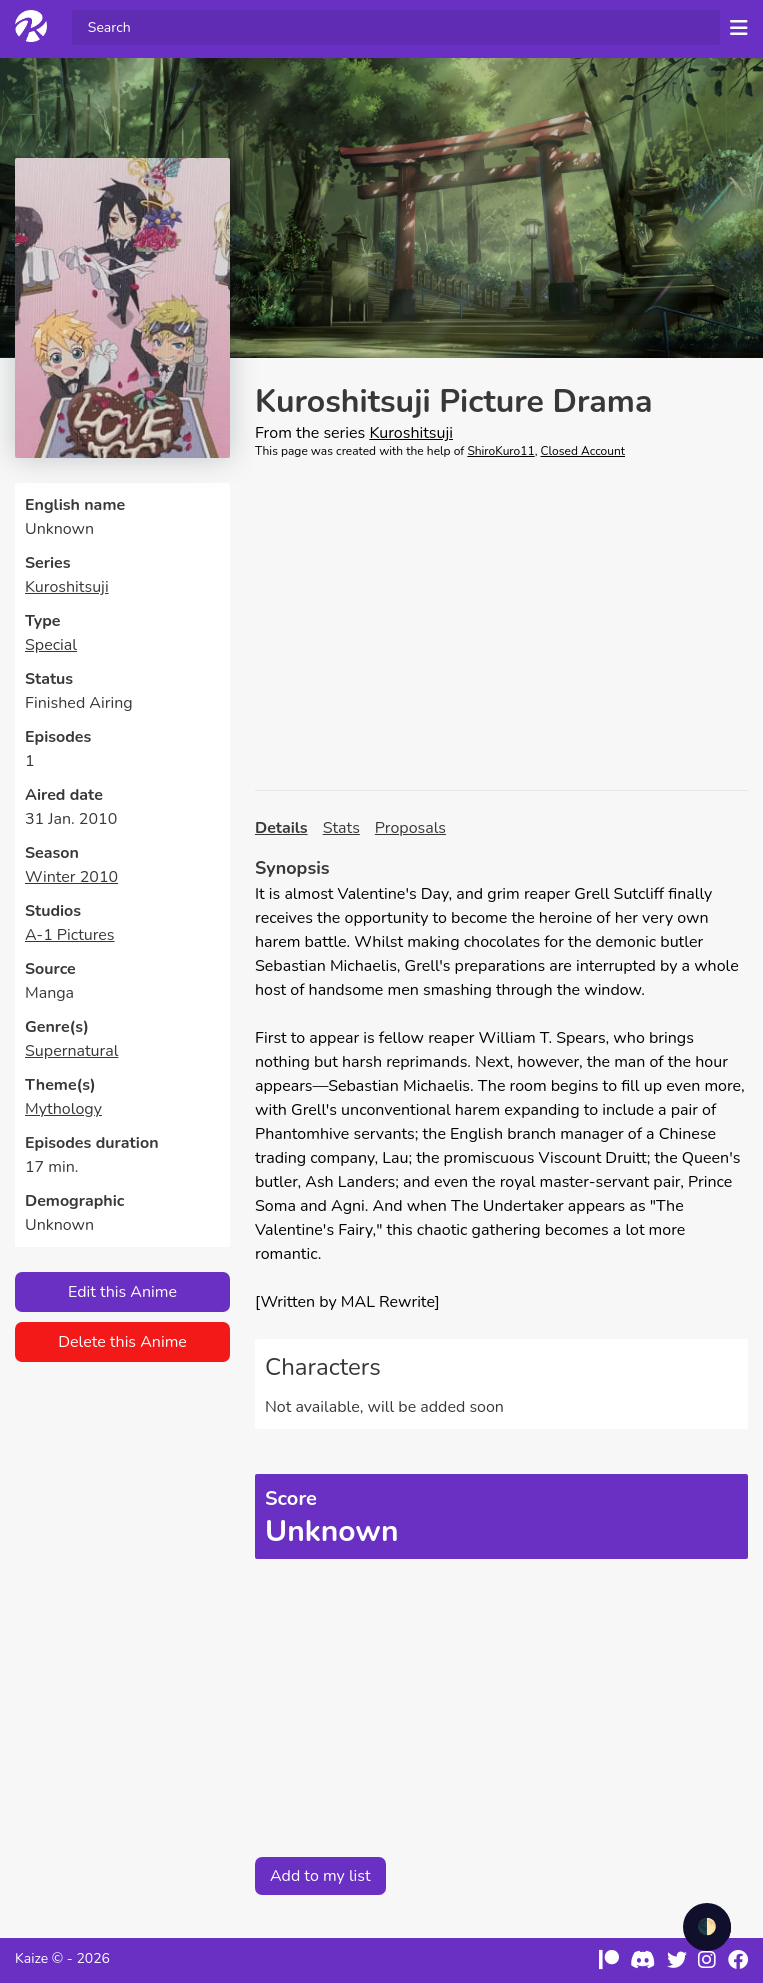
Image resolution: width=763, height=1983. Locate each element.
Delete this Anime (122, 1342)
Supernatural (71, 1051)
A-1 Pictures (70, 935)
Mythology (63, 1109)
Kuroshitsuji (67, 587)
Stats (341, 828)
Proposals (410, 828)
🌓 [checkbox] (707, 1927)
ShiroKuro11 (500, 451)
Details (281, 828)
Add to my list (320, 1876)
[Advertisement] (501, 625)
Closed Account (583, 451)
